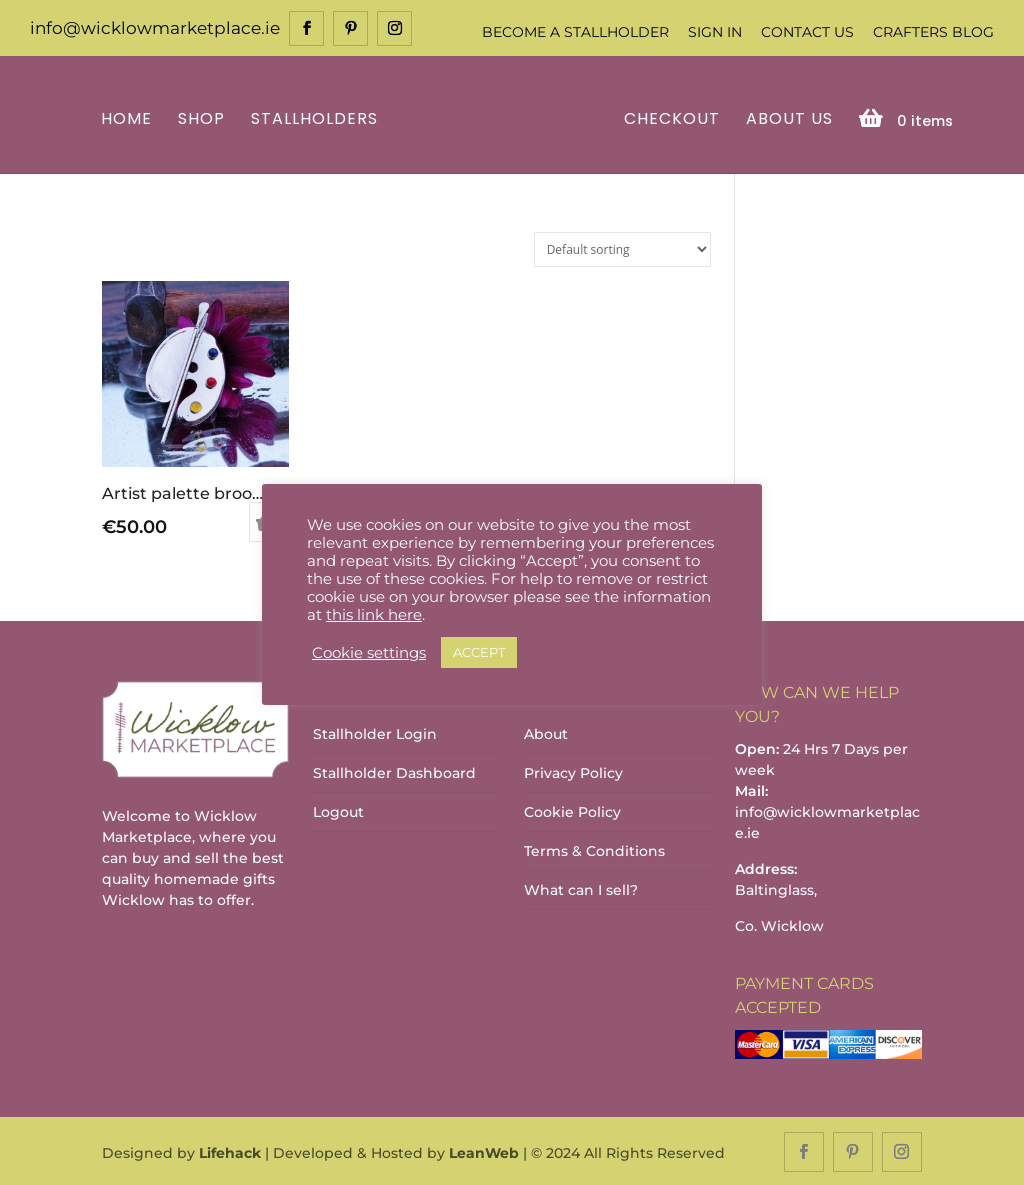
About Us (786, 118)
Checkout (669, 118)
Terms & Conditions (594, 850)
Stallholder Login (375, 733)
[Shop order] (622, 247)
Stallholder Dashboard (394, 772)
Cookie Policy (572, 811)
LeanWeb (484, 1151)
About (546, 733)
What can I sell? (581, 889)
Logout (338, 811)
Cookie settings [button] (369, 653)
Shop (204, 118)
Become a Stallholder (575, 32)
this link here (374, 615)
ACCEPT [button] (479, 652)
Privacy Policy (573, 772)
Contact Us (807, 32)
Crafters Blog (933, 32)
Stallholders (317, 118)
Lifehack (230, 1151)
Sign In (715, 32)
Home (129, 118)
